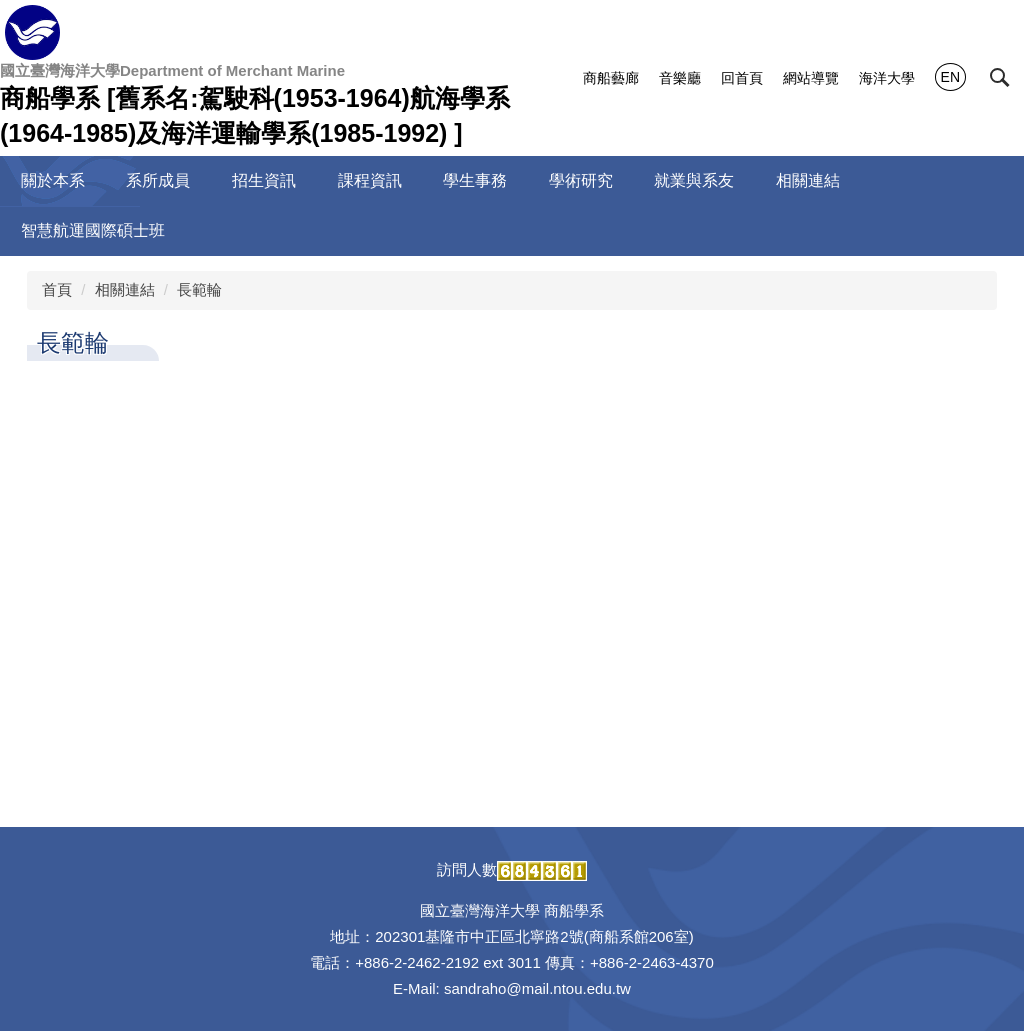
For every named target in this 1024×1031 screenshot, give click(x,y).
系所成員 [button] (158, 180)
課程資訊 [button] (370, 180)
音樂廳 (680, 78)
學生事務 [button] (475, 180)
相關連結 (125, 289)
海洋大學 (887, 78)
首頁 (57, 289)
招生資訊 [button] (264, 180)
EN (950, 77)
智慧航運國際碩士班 (93, 230)
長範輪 (199, 289)
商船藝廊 (611, 78)
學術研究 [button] (581, 180)
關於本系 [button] (53, 180)
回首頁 (742, 78)
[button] (1000, 78)
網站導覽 (811, 78)
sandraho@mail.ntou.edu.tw (537, 988)
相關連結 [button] (808, 180)
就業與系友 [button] (694, 180)
